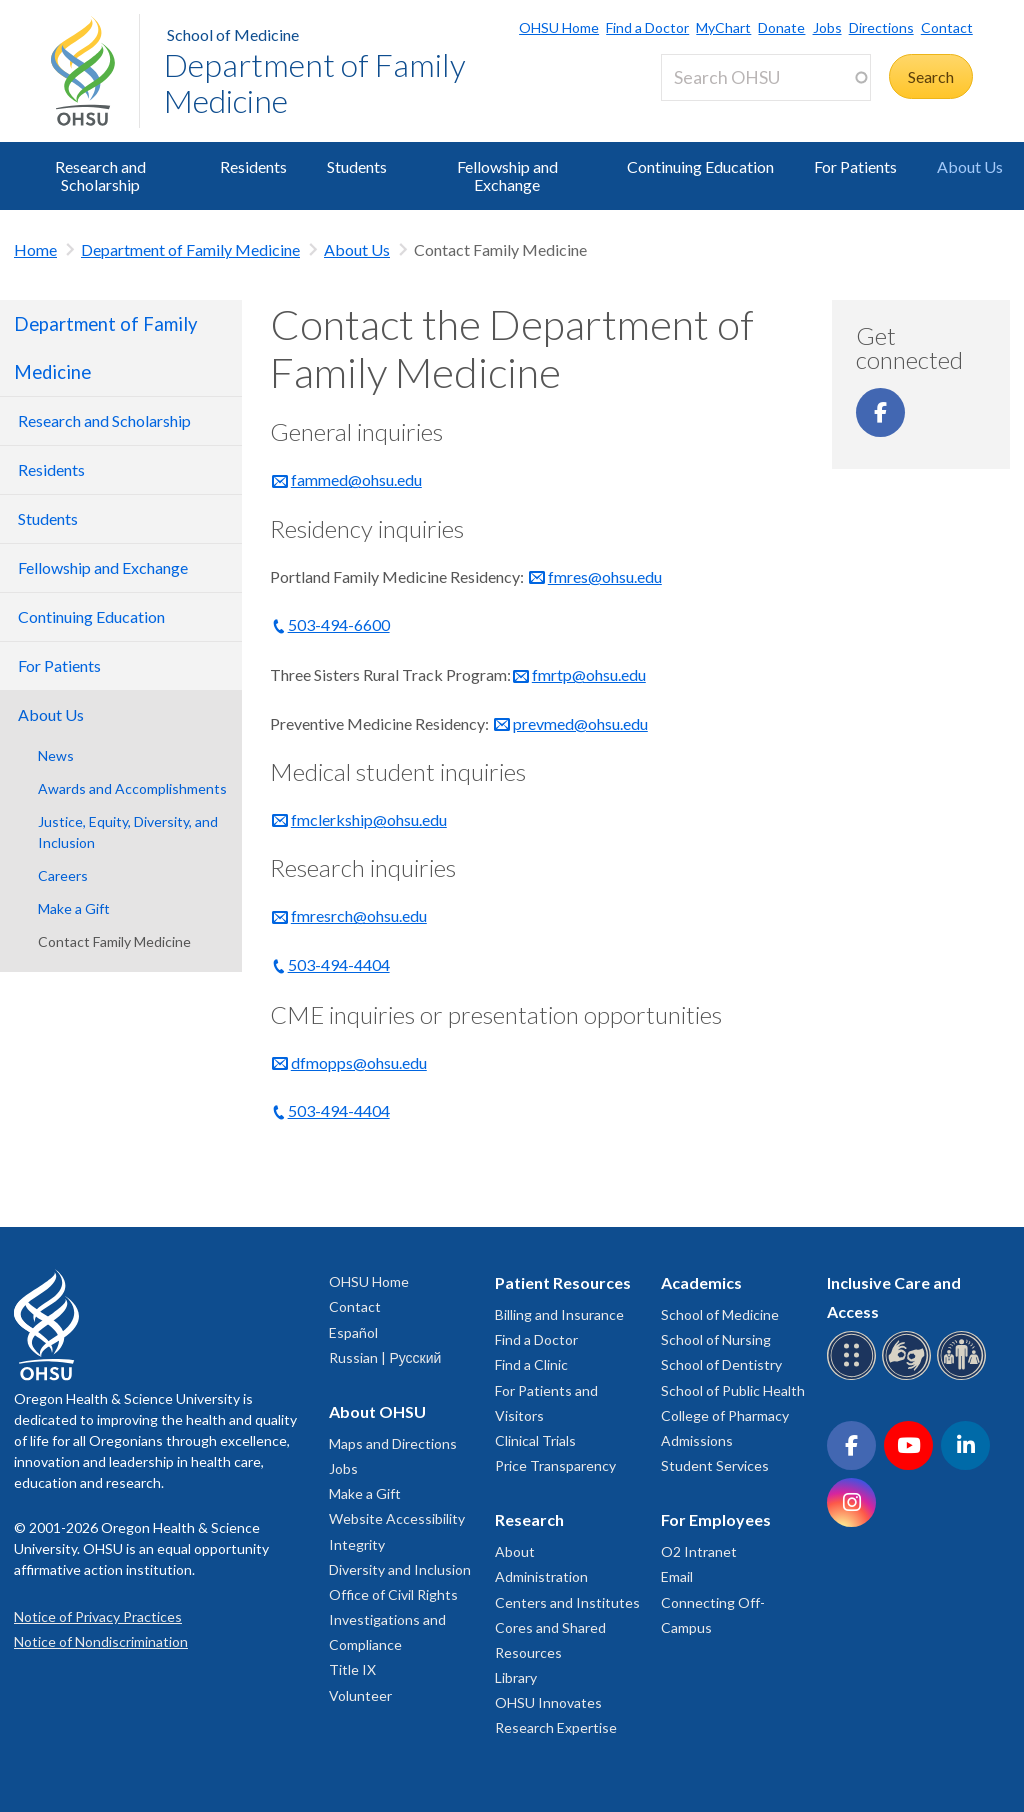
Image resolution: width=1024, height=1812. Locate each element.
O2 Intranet (699, 1551)
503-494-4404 (339, 964)
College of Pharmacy (725, 1415)
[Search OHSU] (766, 77)
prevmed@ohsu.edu (580, 723)
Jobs (827, 27)
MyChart (723, 27)
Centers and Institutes (567, 1602)
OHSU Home (559, 27)
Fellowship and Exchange (507, 175)
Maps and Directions (393, 1443)
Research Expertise (556, 1727)
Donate (781, 27)
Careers (63, 875)
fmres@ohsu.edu (605, 576)
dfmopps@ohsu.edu (359, 1062)
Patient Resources (563, 1282)
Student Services (715, 1465)
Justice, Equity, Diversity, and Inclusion (128, 832)
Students (357, 166)
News (56, 755)
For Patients (855, 166)
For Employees (716, 1519)
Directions (881, 27)
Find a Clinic (531, 1364)
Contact (947, 27)
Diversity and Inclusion (400, 1569)
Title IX (352, 1669)
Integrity (357, 1544)
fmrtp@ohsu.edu (589, 674)
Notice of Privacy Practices (98, 1616)
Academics (701, 1282)
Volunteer (360, 1695)
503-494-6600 (339, 624)
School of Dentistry (721, 1364)
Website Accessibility (397, 1518)
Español (353, 1332)
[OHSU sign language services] (909, 1376)
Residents (253, 166)
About (515, 1551)
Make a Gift (74, 908)
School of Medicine (233, 34)
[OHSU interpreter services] (964, 1376)
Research (529, 1519)
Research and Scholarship (100, 175)
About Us (970, 166)
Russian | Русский (385, 1357)
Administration (541, 1576)
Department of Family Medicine (315, 82)
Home (35, 249)
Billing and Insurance (559, 1314)
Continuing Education (700, 166)
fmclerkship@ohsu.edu (369, 819)
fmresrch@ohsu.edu (359, 915)
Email (677, 1576)
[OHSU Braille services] (854, 1376)
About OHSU (377, 1411)
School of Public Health (733, 1390)
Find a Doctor (647, 27)
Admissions (697, 1440)
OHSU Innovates (548, 1702)
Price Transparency (555, 1465)
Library (516, 1677)
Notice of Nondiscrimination (101, 1641)
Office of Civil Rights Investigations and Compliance (393, 1619)
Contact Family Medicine (114, 941)
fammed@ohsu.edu (356, 479)
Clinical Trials (535, 1440)
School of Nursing (716, 1339)
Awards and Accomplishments (132, 788)
